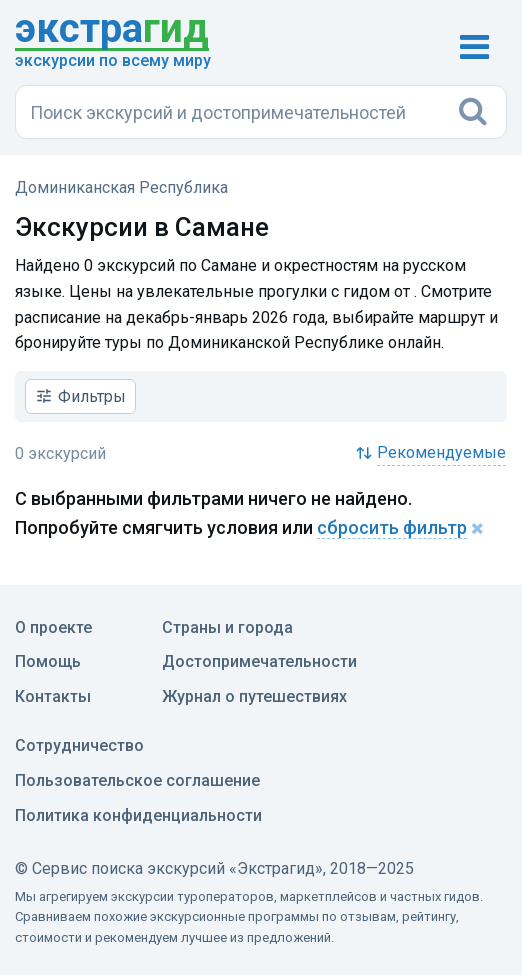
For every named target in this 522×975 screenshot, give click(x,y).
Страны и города (227, 627)
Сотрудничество (79, 745)
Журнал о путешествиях (254, 696)
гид (112, 30)
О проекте (53, 627)
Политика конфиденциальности (138, 815)
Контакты (53, 696)
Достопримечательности (259, 661)
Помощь (48, 661)
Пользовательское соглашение (137, 780)
